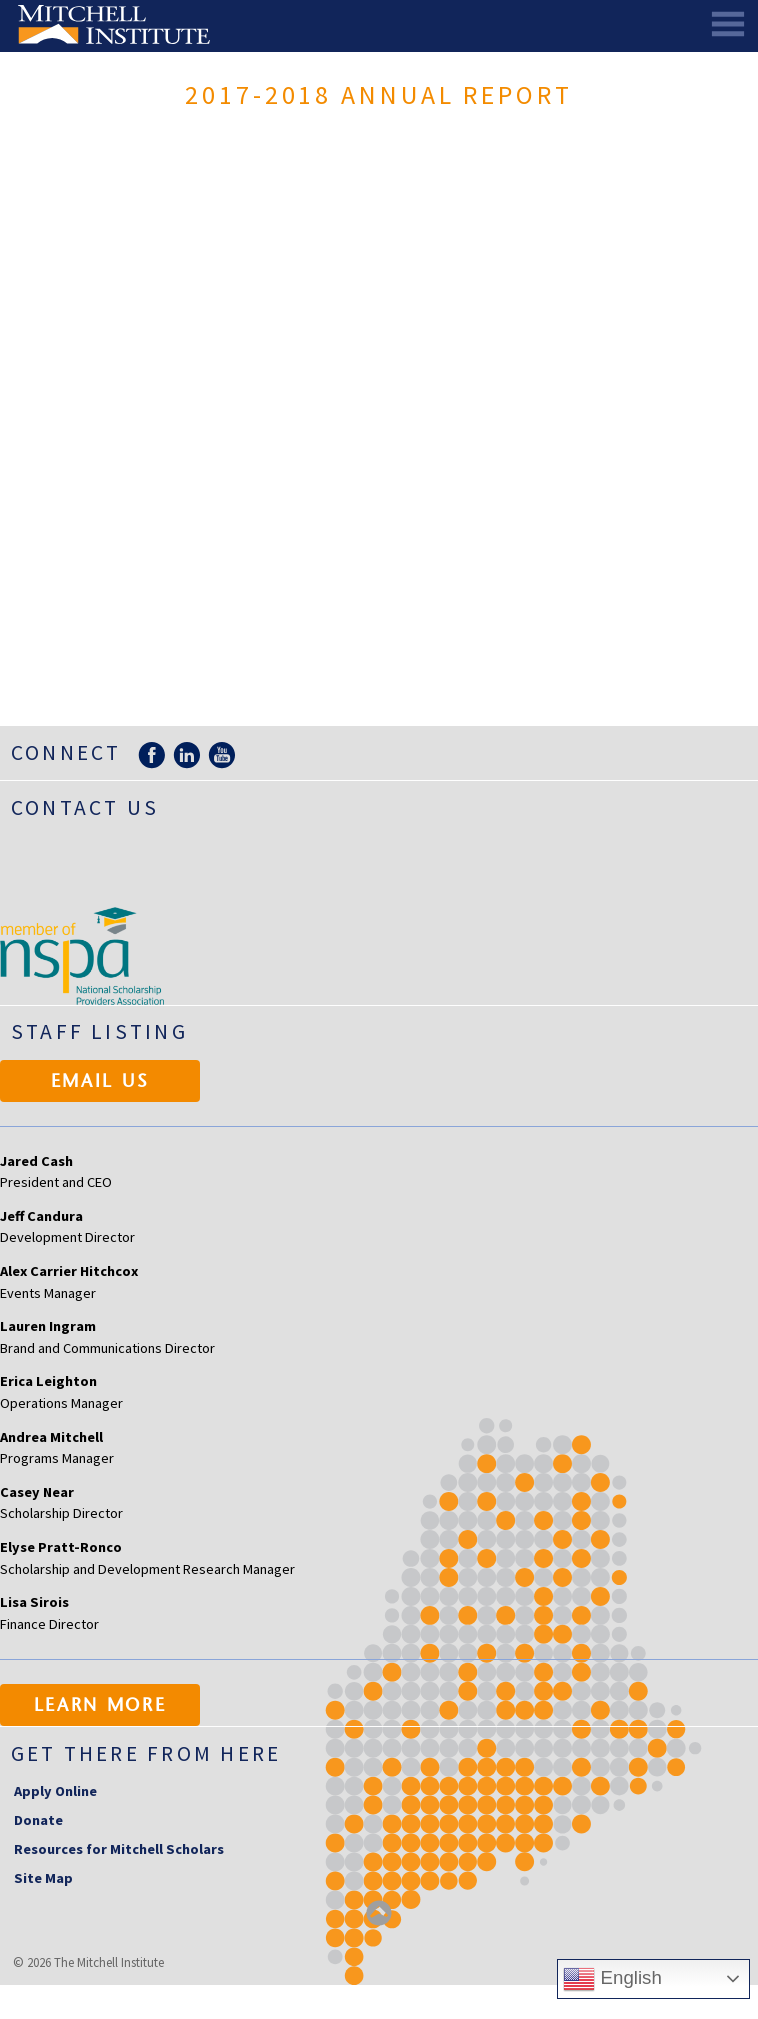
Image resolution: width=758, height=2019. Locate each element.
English (612, 1979)
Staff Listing (99, 1031)
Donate (38, 1820)
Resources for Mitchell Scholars (119, 1849)
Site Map (43, 1878)
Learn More (100, 1707)
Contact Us (85, 807)
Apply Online (55, 1791)
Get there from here (146, 1753)
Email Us (100, 1083)
